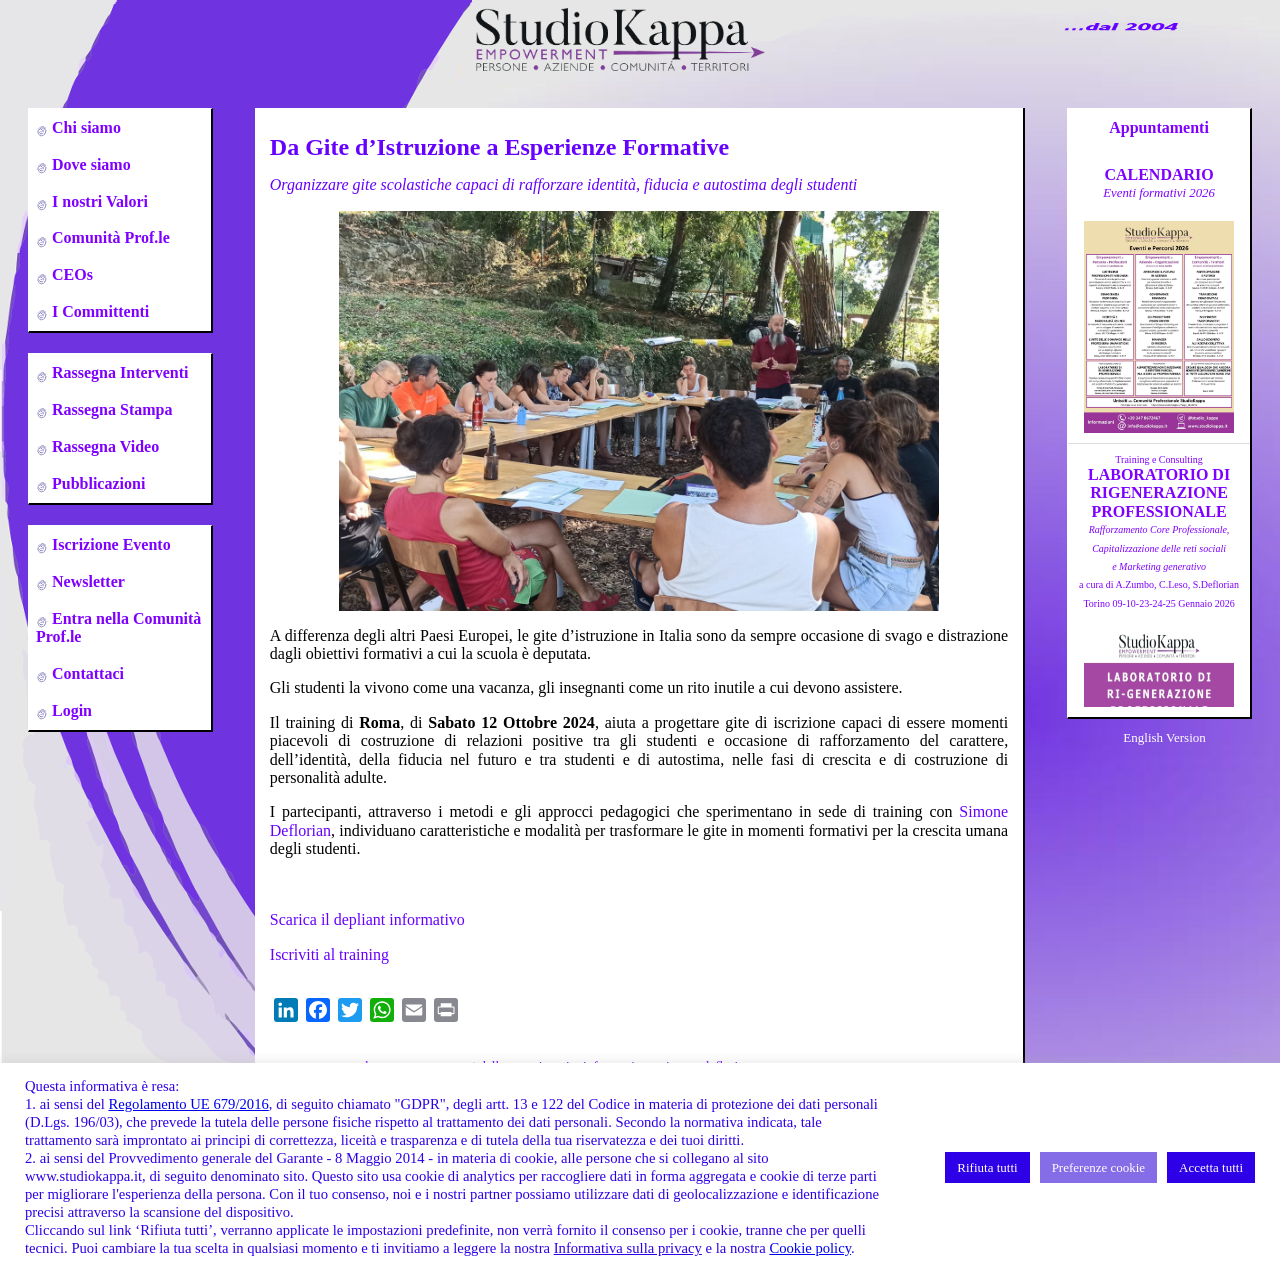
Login (70, 710)
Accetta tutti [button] (1211, 1167)
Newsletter (86, 581)
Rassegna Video (103, 446)
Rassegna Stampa (110, 409)
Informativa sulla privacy (628, 1248)
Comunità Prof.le (109, 237)
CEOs (70, 274)
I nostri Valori (98, 201)
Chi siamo (84, 127)
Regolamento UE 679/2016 (188, 1104)
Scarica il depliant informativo (367, 919)
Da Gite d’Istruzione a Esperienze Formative (499, 147)
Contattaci (86, 673)
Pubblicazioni (96, 483)
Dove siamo (89, 164)
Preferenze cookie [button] (1098, 1167)
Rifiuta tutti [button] (987, 1167)
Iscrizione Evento (109, 544)
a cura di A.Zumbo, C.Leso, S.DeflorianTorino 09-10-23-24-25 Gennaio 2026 (1159, 566)
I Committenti (98, 311)
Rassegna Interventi (118, 372)
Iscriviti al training (329, 954)
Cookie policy (810, 1248)
